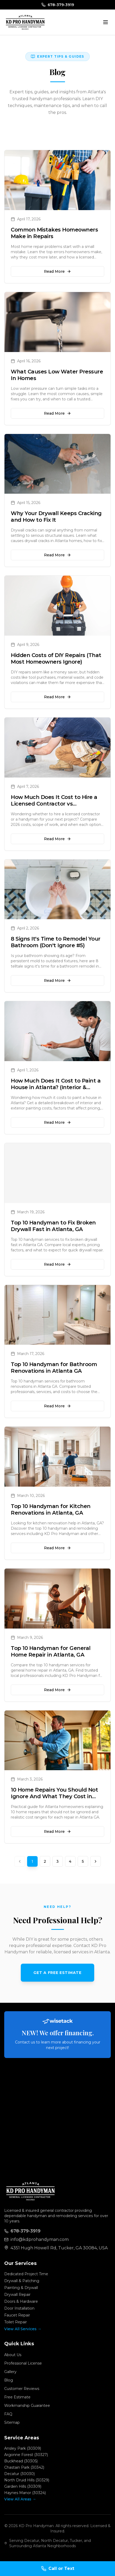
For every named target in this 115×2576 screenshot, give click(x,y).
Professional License (23, 2363)
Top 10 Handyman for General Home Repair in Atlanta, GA (51, 1651)
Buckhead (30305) (21, 2461)
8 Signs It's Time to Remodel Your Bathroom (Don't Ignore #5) (56, 942)
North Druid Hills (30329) (26, 2480)
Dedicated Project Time (26, 2274)
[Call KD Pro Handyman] (57, 2568)
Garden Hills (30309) (22, 2486)
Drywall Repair (17, 2294)
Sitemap (12, 2422)
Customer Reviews (21, 2388)
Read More (57, 271)
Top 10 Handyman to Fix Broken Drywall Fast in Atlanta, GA (53, 1225)
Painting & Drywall (21, 2287)
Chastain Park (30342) (24, 2467)
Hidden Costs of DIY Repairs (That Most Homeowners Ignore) (56, 658)
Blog (8, 2380)
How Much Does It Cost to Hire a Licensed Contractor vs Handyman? (54, 803)
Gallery (10, 2371)
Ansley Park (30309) (22, 2448)
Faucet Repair (17, 2315)
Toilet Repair (15, 2322)
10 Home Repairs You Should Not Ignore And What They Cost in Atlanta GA (54, 1796)
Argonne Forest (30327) (26, 2454)
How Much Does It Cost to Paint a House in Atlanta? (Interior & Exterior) (56, 1087)
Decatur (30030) (19, 2473)
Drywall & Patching (21, 2280)
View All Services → (22, 2329)
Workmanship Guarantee (27, 2405)
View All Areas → (20, 2499)
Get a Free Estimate (57, 1972)
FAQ (8, 2414)
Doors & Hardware (21, 2301)
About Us (12, 2354)
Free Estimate (17, 2397)
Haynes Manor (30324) (25, 2492)
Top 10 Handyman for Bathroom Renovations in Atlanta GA (54, 1367)
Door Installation (19, 2308)
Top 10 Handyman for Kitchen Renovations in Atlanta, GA (51, 1509)
